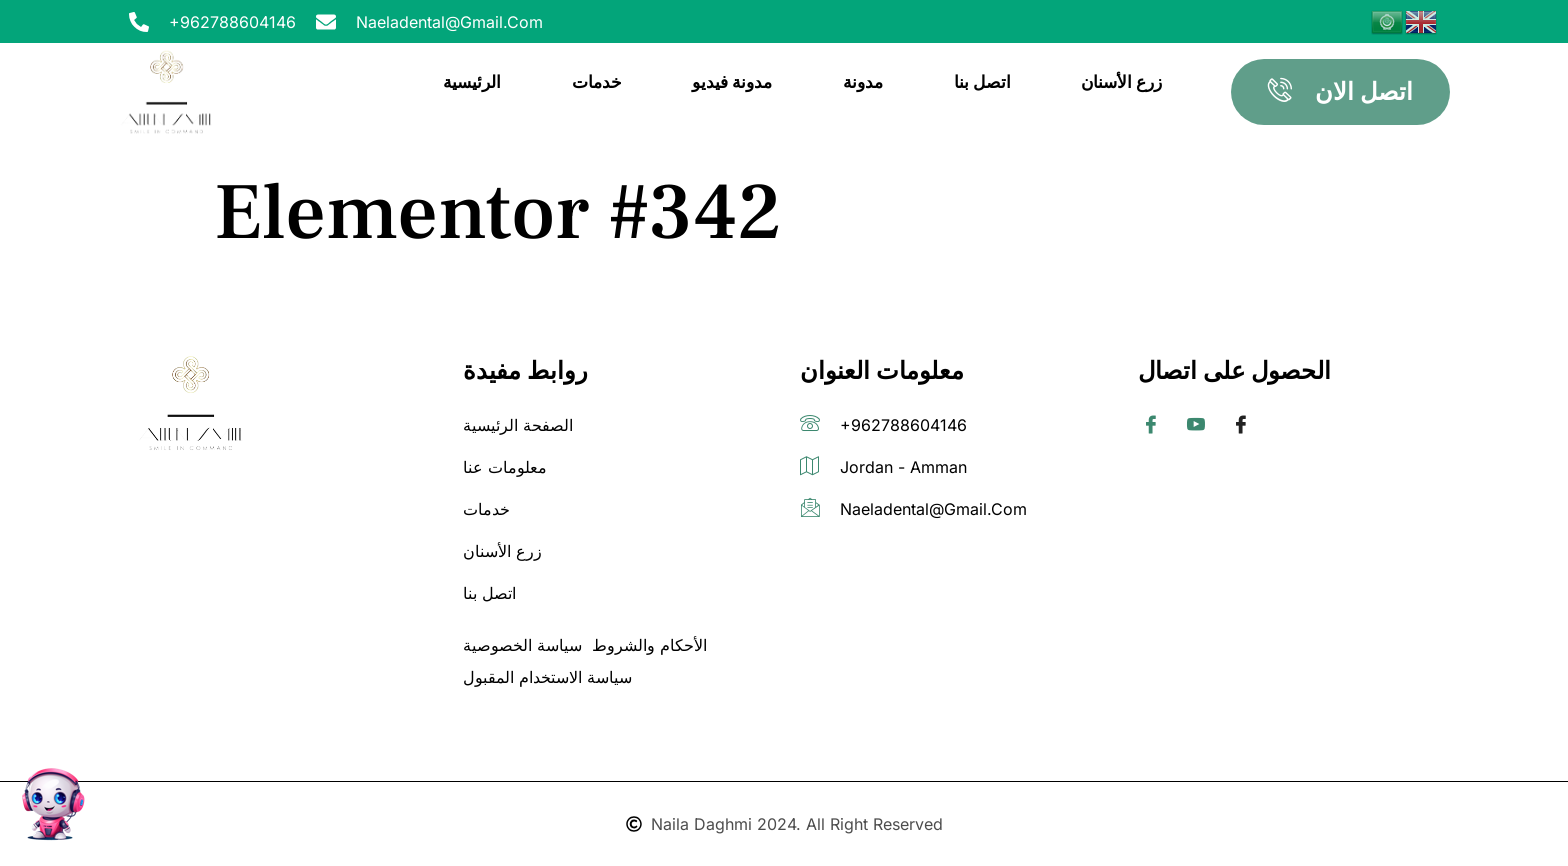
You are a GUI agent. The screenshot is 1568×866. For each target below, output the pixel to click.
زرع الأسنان (1123, 81)
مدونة (865, 81)
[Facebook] (1151, 426)
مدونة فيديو (734, 81)
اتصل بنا (983, 81)
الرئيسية (475, 81)
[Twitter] (1196, 426)
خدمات (599, 81)
